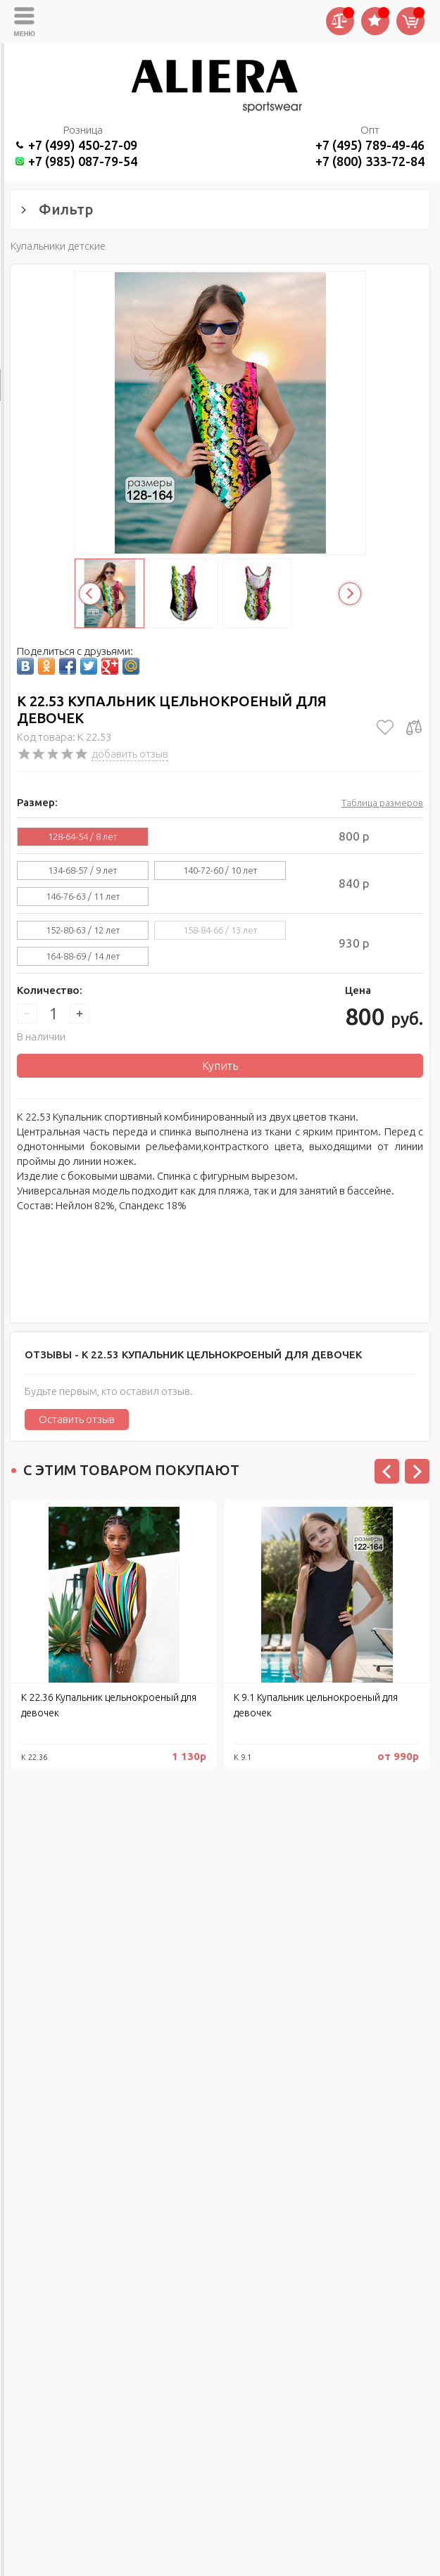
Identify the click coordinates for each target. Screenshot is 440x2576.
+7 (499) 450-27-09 (82, 145)
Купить (220, 1065)
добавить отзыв (130, 754)
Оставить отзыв (77, 1419)
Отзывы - (193, 1354)
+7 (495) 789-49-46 (370, 145)
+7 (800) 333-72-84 (370, 161)
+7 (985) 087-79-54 (82, 161)
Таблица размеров (382, 803)
